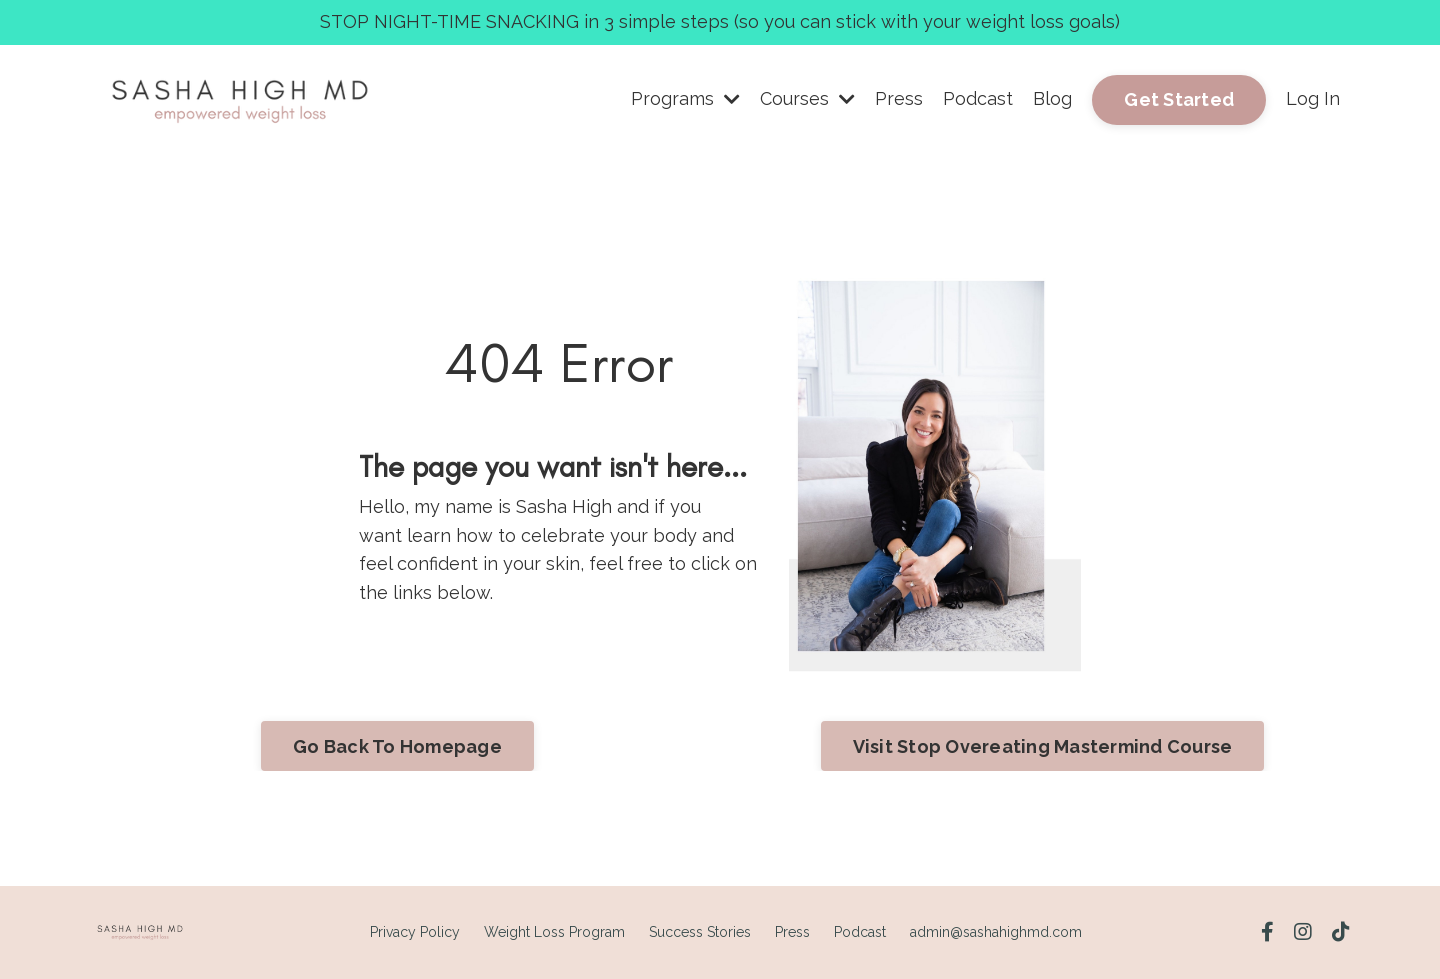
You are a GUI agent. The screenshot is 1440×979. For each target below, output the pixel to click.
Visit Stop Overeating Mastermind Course (1043, 746)
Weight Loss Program (554, 932)
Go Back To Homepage (397, 746)
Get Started (1179, 99)
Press (899, 98)
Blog (1052, 98)
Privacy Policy (415, 932)
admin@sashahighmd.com (996, 932)
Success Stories (700, 932)
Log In (1313, 98)
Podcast (978, 98)
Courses (807, 98)
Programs (685, 98)
